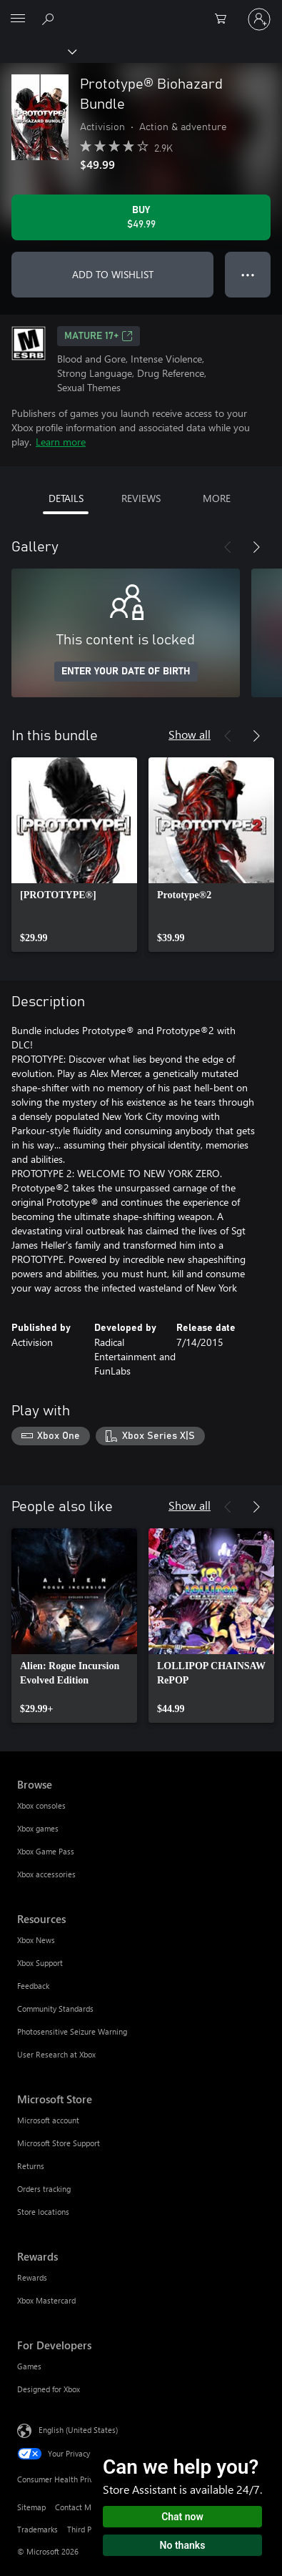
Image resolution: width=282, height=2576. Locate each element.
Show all (189, 734)
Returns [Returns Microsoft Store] (30, 2166)
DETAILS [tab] (66, 498)
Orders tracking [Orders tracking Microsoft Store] (44, 2188)
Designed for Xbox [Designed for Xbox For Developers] (48, 2389)
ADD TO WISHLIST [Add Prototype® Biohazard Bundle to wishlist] (112, 274)
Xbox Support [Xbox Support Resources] (40, 1962)
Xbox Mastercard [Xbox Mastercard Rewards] (46, 2300)
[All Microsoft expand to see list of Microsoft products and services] (18, 19)
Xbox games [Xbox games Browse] (38, 1828)
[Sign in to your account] (259, 19)
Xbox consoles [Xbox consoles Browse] (41, 1805)
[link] (74, 854)
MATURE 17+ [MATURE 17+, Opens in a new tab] (98, 336)
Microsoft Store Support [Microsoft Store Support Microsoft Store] (58, 2143)
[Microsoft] (140, 10)
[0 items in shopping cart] (225, 19)
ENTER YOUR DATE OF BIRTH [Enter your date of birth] (126, 672)
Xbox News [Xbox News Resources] (36, 1940)
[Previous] (227, 547)
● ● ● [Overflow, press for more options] (248, 274)
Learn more (61, 441)
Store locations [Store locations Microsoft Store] (43, 2211)
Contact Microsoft (86, 2507)
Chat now (182, 2516)
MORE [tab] (217, 498)
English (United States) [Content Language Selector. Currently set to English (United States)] (78, 2429)
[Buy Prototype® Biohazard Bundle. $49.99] (141, 217)
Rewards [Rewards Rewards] (32, 2277)
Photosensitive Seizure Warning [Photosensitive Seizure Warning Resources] (72, 2031)
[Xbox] (37, 51)
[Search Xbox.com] (50, 18)
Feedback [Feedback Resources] (33, 1985)
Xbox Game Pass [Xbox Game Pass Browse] (45, 1851)
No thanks (183, 2545)
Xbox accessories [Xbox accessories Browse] (46, 1874)
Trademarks (37, 2529)
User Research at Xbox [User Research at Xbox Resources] (56, 2054)
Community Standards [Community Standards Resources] (55, 2008)
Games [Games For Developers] (29, 2366)
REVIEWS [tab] (141, 498)
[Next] (256, 547)
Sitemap (31, 2507)
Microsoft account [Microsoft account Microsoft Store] (48, 2120)
